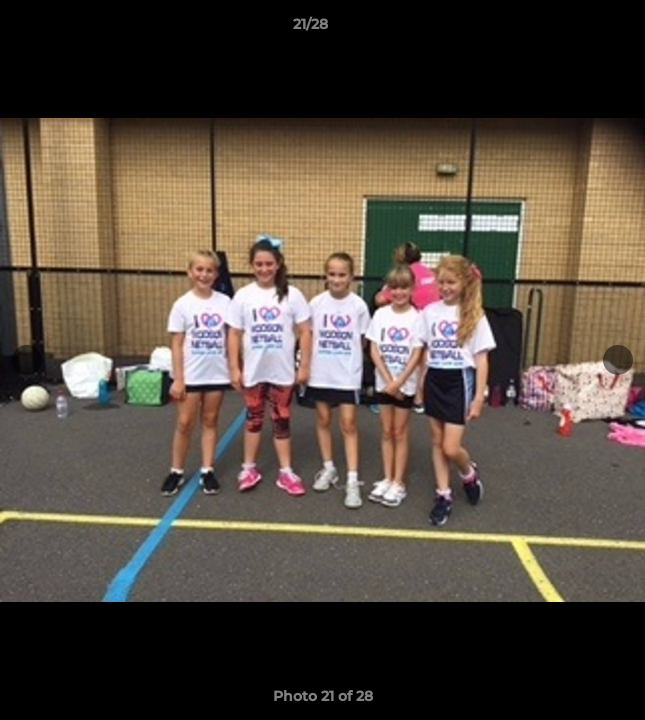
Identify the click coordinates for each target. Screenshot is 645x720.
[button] (573, 29)
